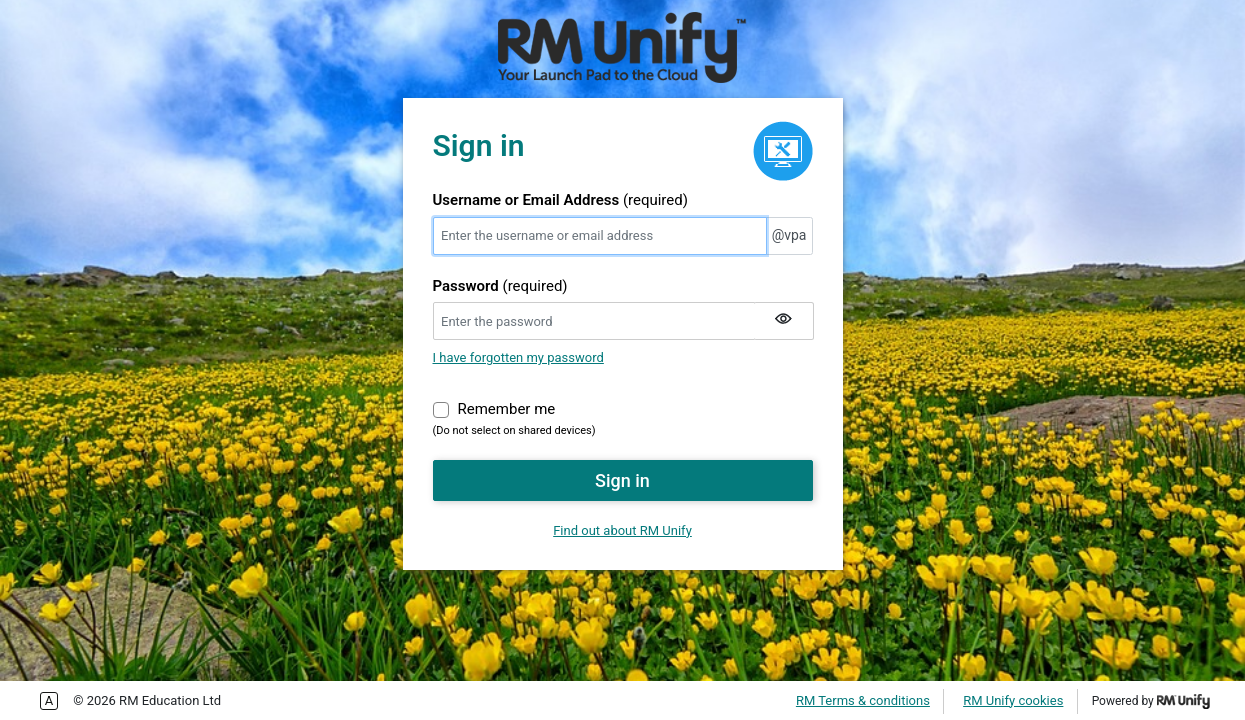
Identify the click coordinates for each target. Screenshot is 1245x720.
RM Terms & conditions (863, 700)
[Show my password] (784, 321)
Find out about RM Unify (622, 530)
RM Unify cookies (1013, 700)
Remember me (507, 408)
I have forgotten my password (518, 357)
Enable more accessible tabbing (49, 701)
